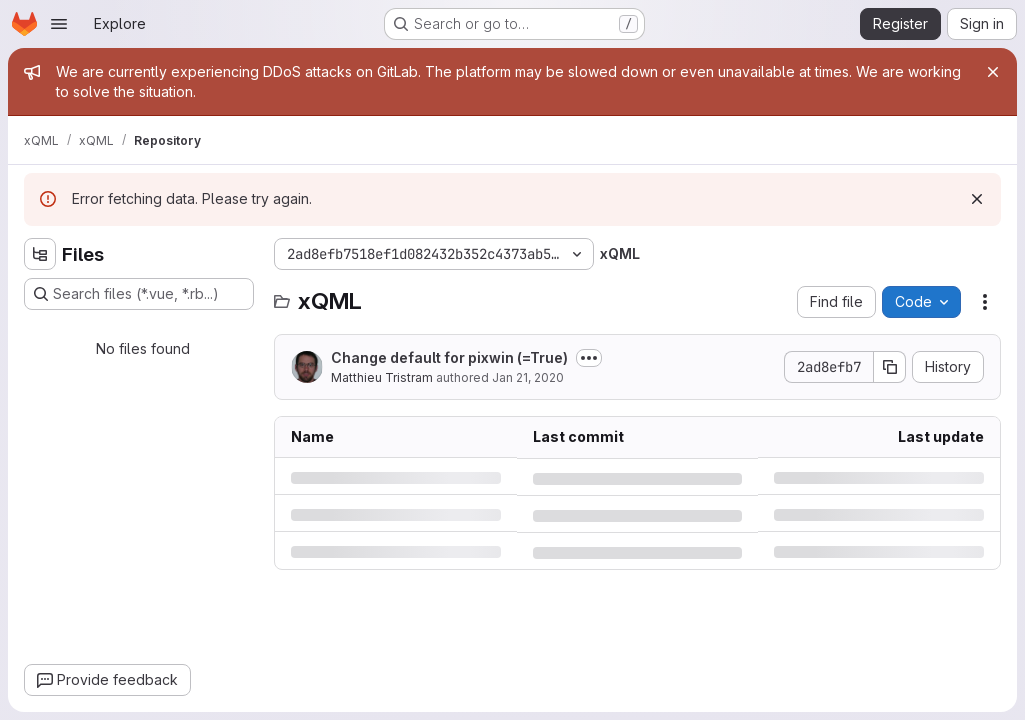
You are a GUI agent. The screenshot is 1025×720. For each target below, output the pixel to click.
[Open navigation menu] (59, 24)
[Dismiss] (977, 199)
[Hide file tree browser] (40, 254)
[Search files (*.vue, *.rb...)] (139, 294)
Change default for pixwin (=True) (449, 357)
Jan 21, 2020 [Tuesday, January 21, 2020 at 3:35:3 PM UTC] (528, 377)
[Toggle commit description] (589, 358)
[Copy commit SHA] (890, 367)
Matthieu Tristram (382, 377)
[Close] (993, 72)
